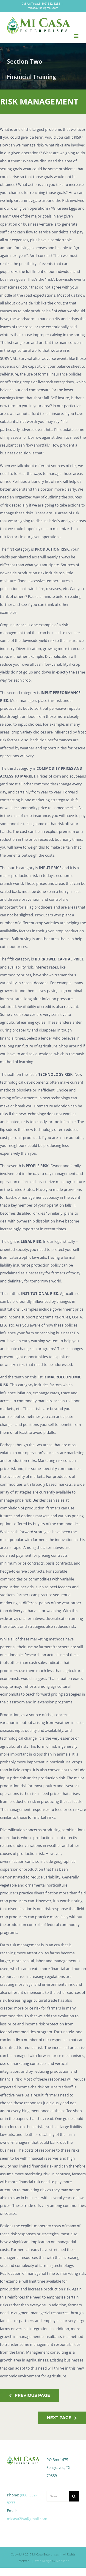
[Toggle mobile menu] (76, 36)
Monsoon (62, 2561)
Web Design (43, 2561)
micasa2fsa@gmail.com (43, 8)
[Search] (74, 2496)
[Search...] (58, 2496)
